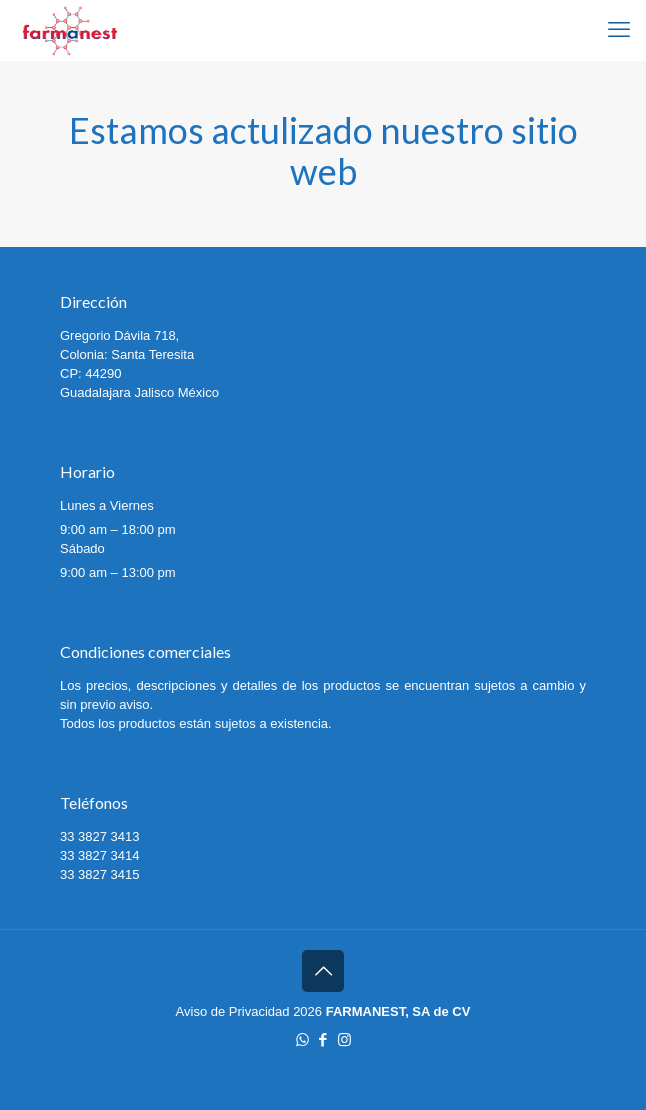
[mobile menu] (619, 30)
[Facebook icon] (323, 1039)
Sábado (82, 548)
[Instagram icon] (344, 1039)
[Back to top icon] (323, 971)
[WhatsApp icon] (302, 1039)
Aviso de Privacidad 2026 (249, 1011)
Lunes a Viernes (107, 505)
